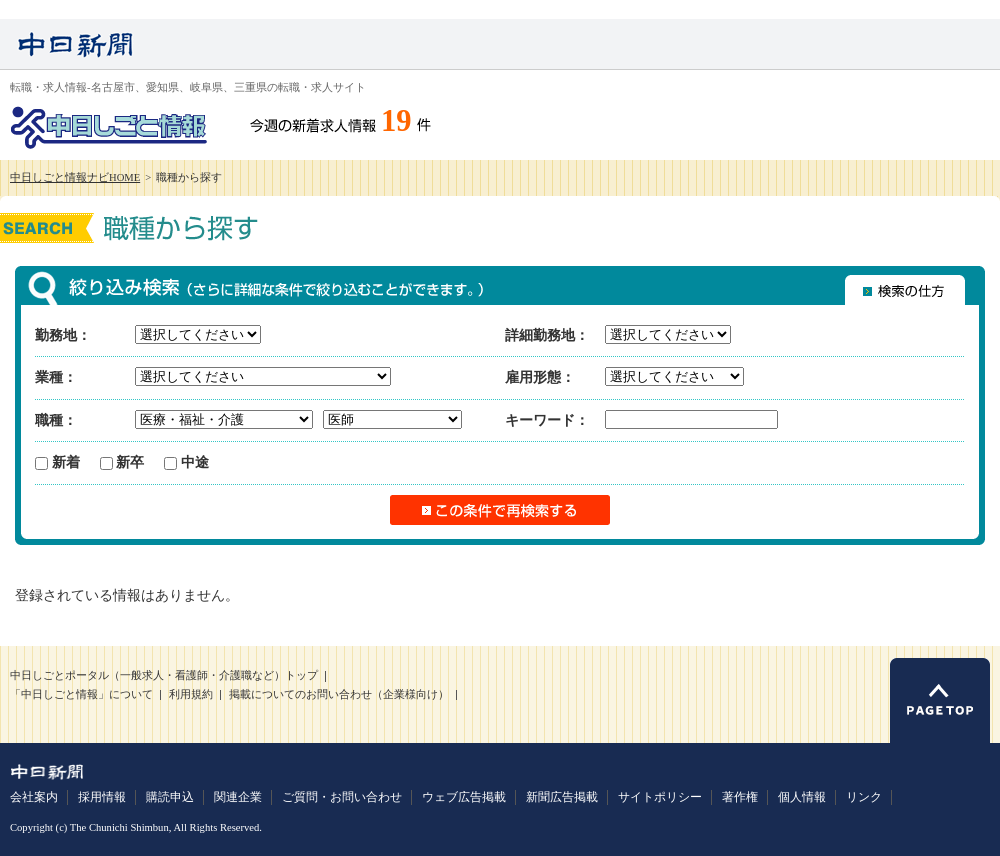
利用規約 (191, 694)
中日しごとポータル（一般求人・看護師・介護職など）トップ (164, 675)
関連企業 (238, 797)
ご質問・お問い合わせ (342, 797)
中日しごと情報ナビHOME (75, 177)
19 (396, 121)
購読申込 (170, 797)
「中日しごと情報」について (81, 694)
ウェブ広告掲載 (464, 797)
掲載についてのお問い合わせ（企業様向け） (339, 694)
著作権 (740, 797)
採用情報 (102, 797)
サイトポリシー (660, 797)
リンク (864, 797)
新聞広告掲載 (562, 797)
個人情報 (802, 797)
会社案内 (34, 797)
